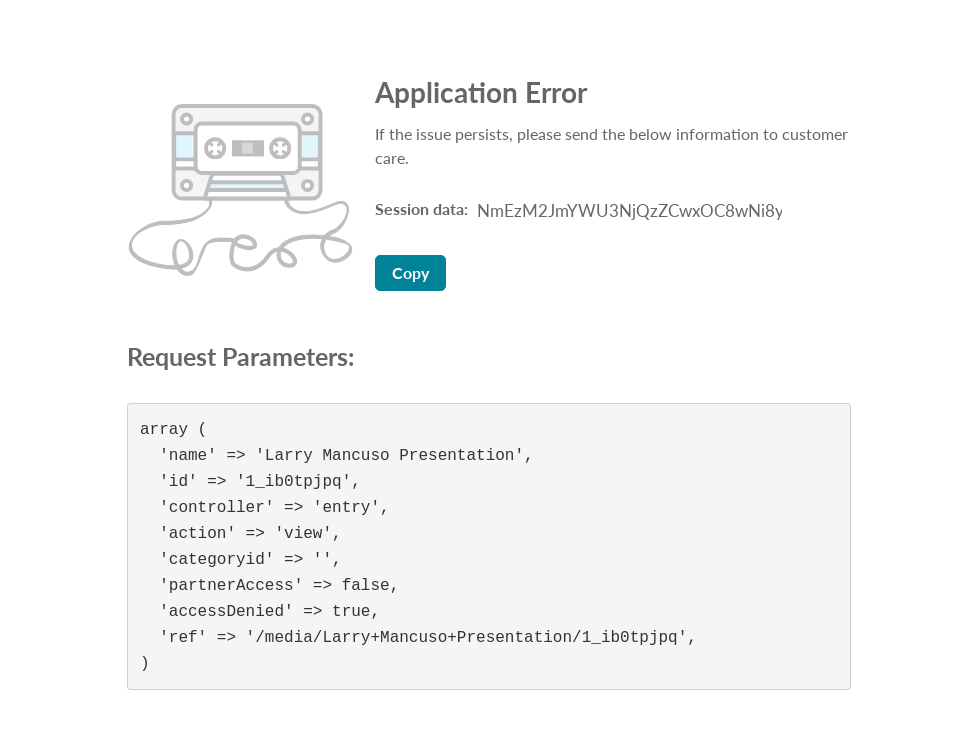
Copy (410, 272)
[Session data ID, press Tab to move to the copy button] (627, 211)
